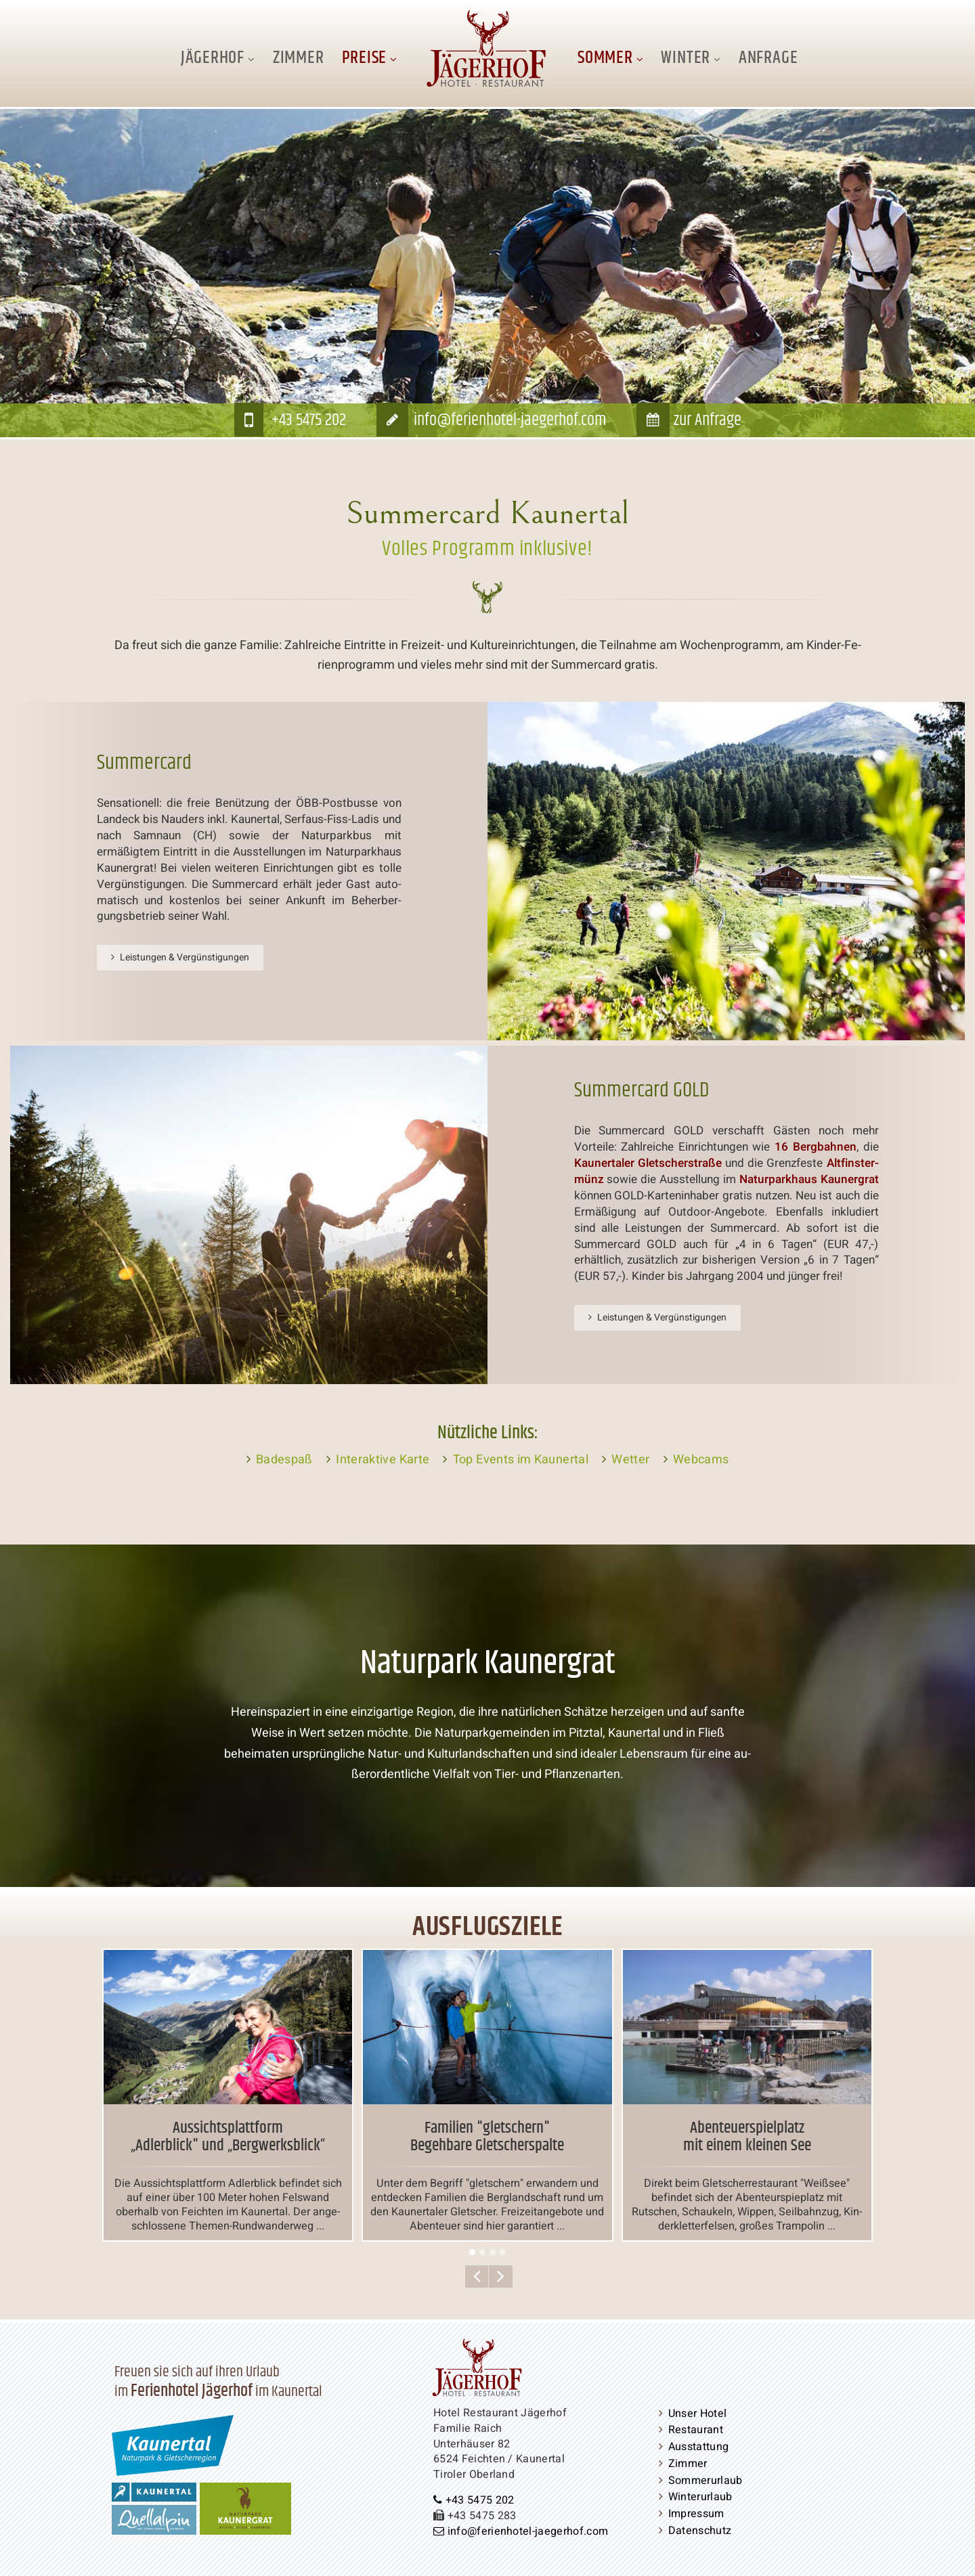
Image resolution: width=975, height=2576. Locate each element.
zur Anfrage (707, 420)
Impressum (696, 2514)
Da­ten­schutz (700, 2531)
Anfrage (768, 58)
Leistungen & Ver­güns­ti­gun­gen (184, 957)
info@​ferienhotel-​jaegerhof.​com (510, 420)
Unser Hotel (697, 2413)
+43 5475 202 (309, 420)
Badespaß (284, 1459)
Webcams (701, 1459)
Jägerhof (212, 58)
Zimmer (298, 58)
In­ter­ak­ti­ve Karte (382, 1459)
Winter (685, 58)
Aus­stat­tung (698, 2447)
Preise (364, 58)
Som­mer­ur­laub (705, 2480)
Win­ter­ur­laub (700, 2497)
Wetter (630, 1459)
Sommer (605, 58)
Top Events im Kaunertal (520, 1459)
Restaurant (695, 2430)
